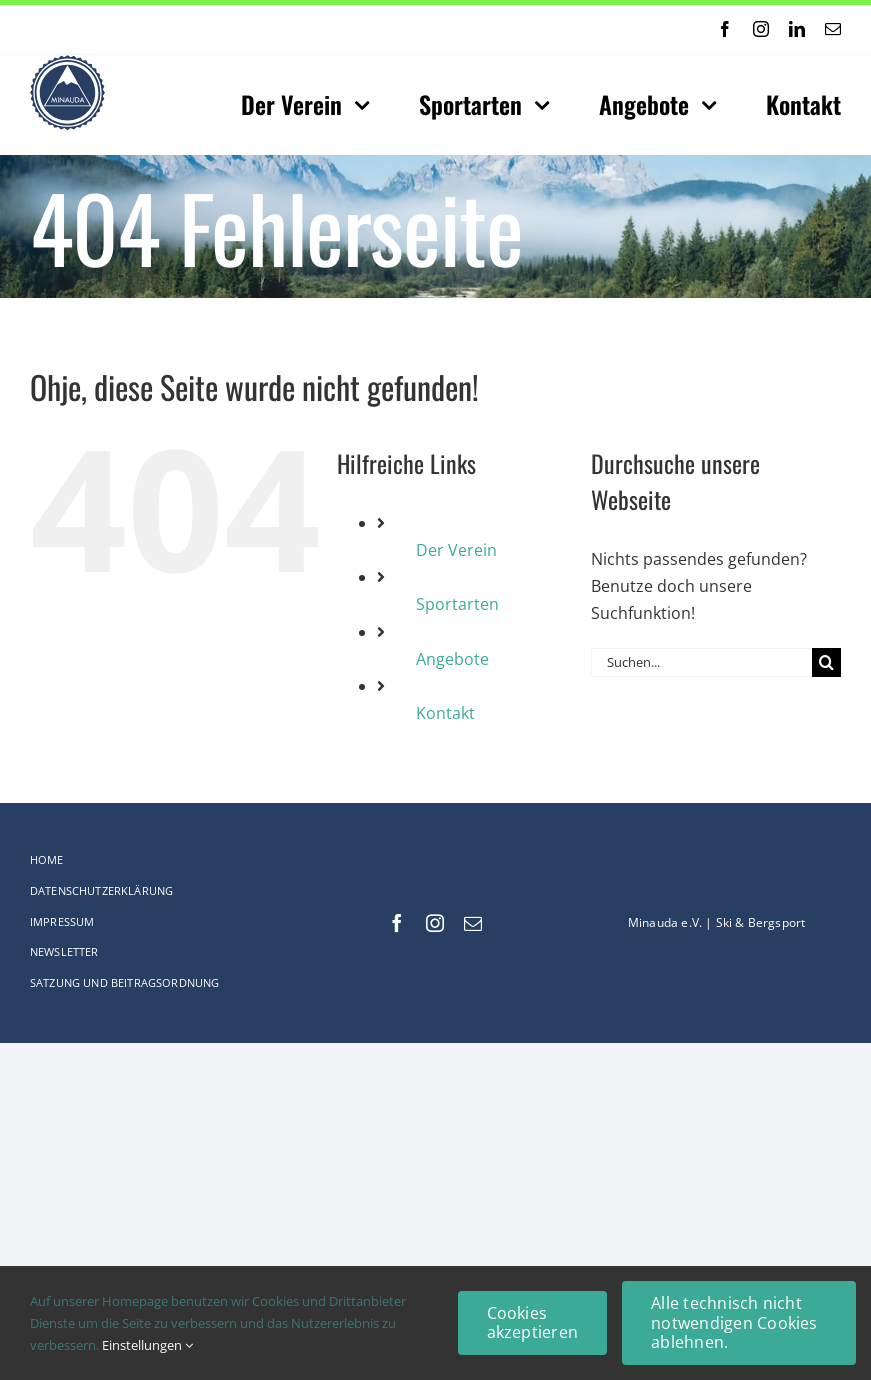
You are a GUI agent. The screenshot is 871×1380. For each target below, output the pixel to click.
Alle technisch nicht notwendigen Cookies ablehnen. (734, 1322)
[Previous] (379, 29)
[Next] (405, 29)
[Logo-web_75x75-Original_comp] (67, 63)
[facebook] (725, 29)
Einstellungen (147, 1345)
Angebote (452, 659)
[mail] (833, 29)
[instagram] (761, 29)
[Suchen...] (701, 662)
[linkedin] (797, 29)
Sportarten (457, 604)
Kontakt (445, 713)
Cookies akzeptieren (533, 1322)
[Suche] (826, 662)
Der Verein (456, 550)
